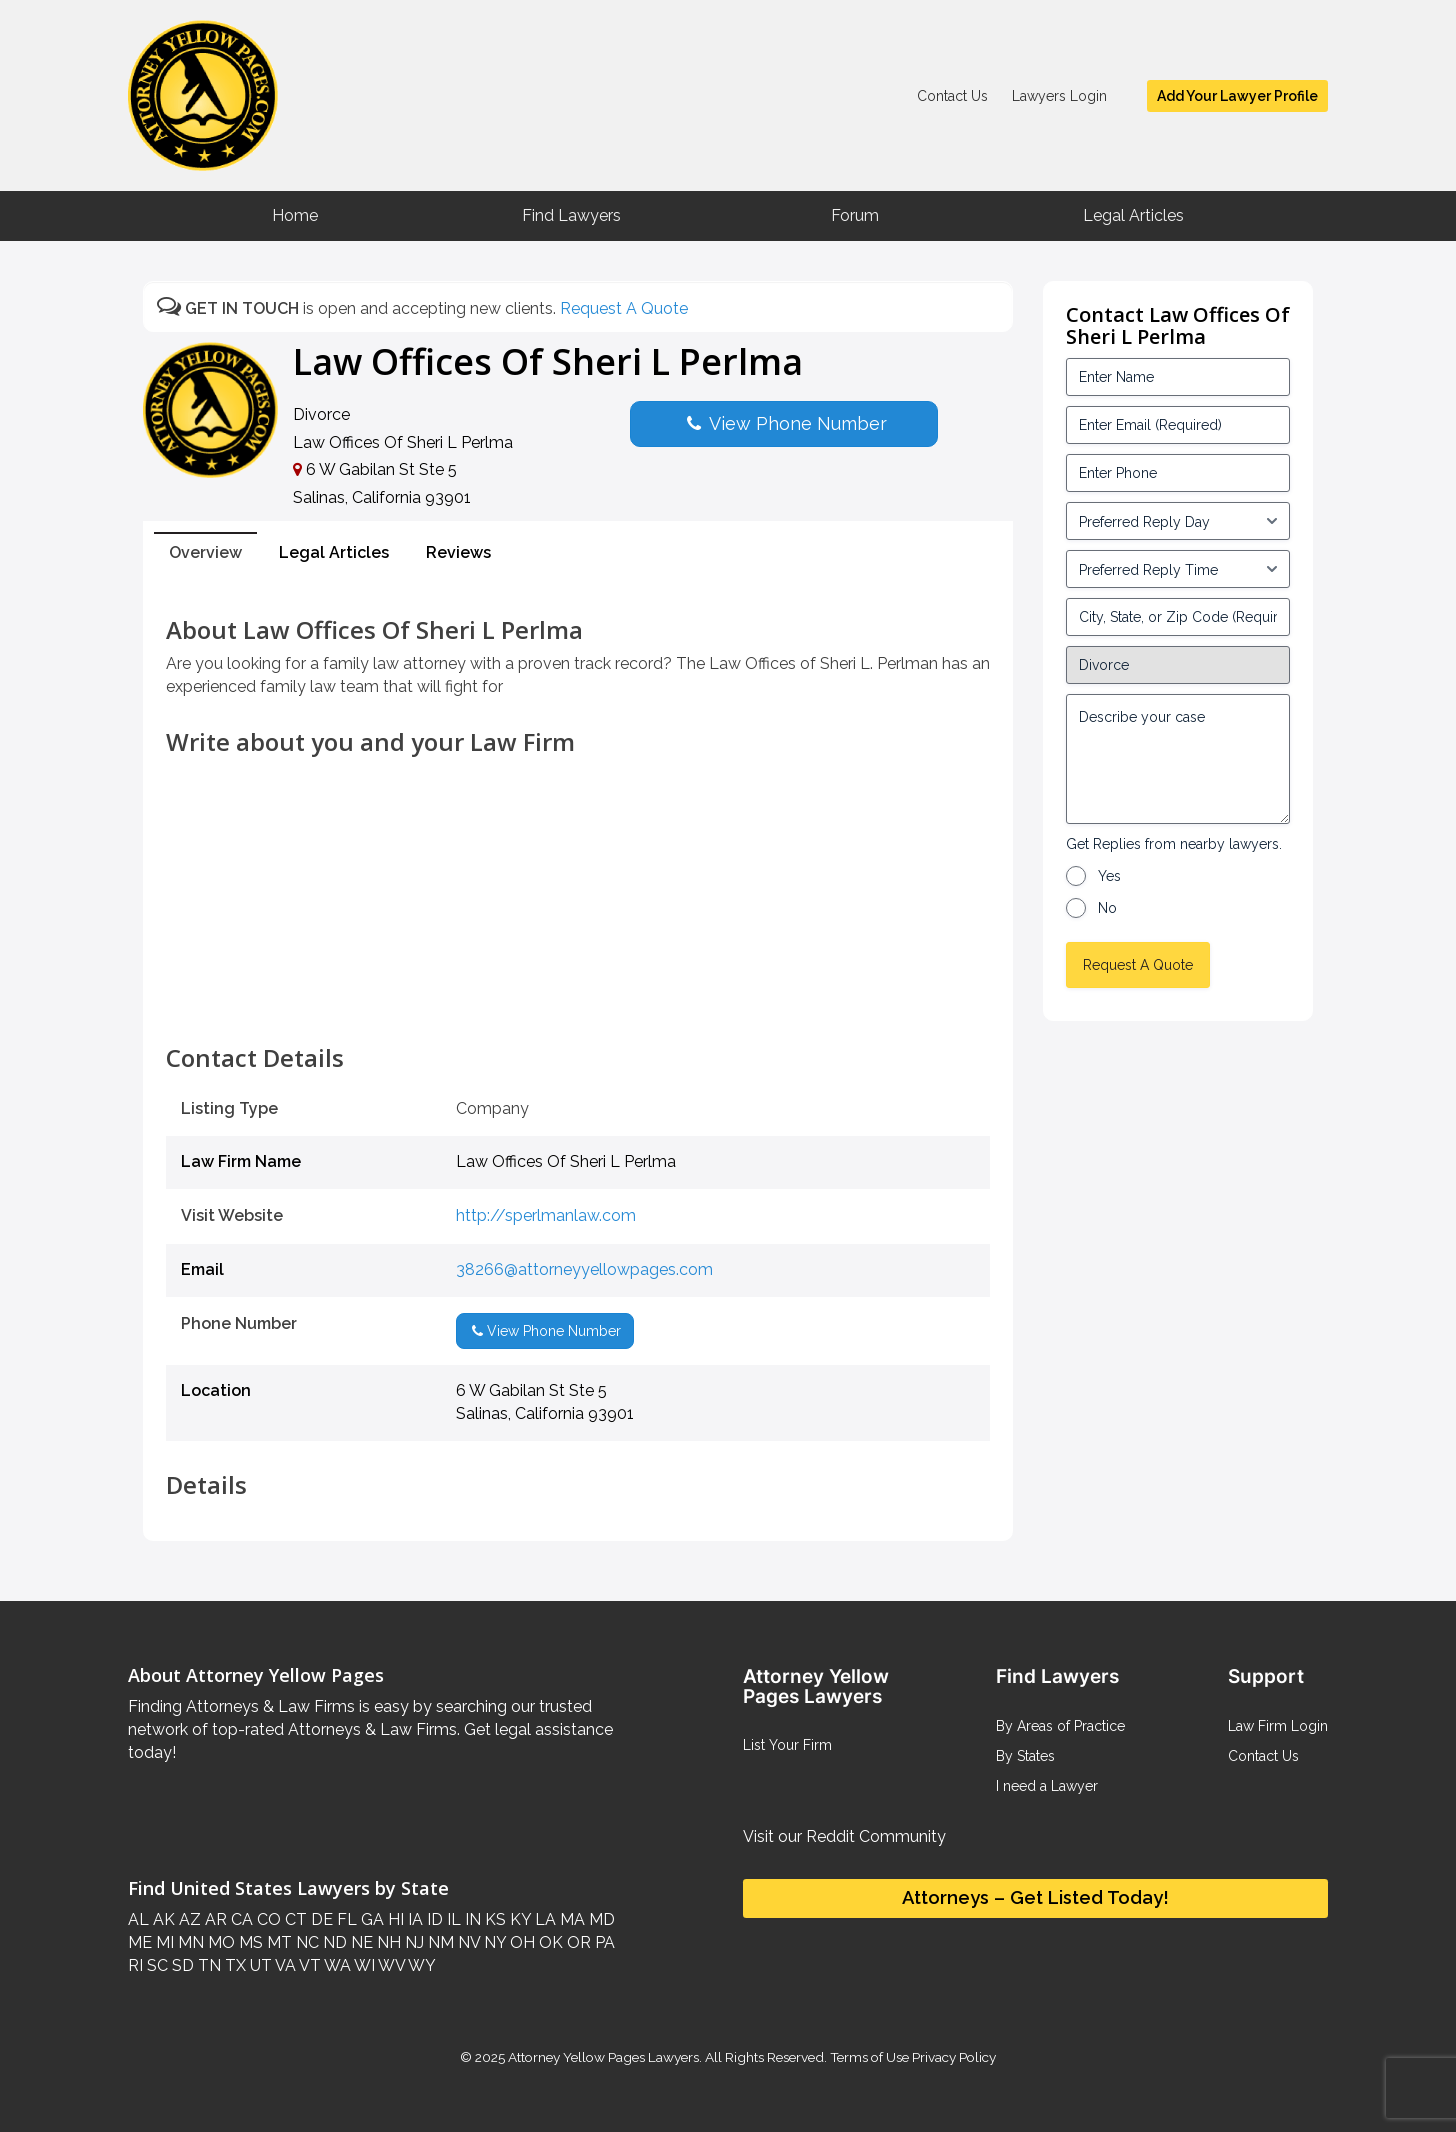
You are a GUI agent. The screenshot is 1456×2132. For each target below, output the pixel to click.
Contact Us (952, 96)
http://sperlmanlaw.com (546, 1215)
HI (394, 1919)
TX (233, 1965)
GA (370, 1919)
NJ (412, 1942)
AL (138, 1919)
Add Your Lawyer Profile (1237, 96)
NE (360, 1942)
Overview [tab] (205, 552)
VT (308, 1965)
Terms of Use (869, 2057)
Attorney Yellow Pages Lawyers (603, 2057)
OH (520, 1942)
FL (345, 1919)
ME (140, 1942)
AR (214, 1919)
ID (433, 1919)
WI (363, 1965)
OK (549, 1942)
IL (452, 1919)
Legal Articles (1133, 215)
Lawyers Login (1059, 96)
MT (277, 1942)
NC (305, 1942)
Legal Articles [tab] (334, 552)
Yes (1109, 876)
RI (135, 1965)
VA (284, 1965)
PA (603, 1942)
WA (336, 1965)
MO (219, 1942)
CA (240, 1919)
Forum (855, 215)
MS (249, 1942)
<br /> (578, 1000)
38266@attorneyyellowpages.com (584, 1269)
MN (189, 1942)
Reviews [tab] (458, 552)
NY (493, 1942)
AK (162, 1919)
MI (163, 1942)
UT (259, 1965)
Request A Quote (624, 308)
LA (543, 1919)
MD (600, 1919)
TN (207, 1965)
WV (390, 1965)
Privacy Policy (952, 2057)
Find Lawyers (571, 215)
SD (181, 1965)
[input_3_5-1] (1178, 521)
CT (294, 1919)
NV (467, 1942)
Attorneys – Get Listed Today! (1035, 1897)
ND (333, 1942)
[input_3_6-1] (1178, 569)
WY (420, 1965)
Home (295, 215)
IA (413, 1919)
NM (439, 1942)
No (1107, 908)
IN (471, 1919)
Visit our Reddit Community (844, 1836)
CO (267, 1919)
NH (387, 1942)
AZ (188, 1919)
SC (155, 1965)
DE (320, 1919)
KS (493, 1919)
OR (577, 1942)
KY (518, 1919)
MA (570, 1919)
